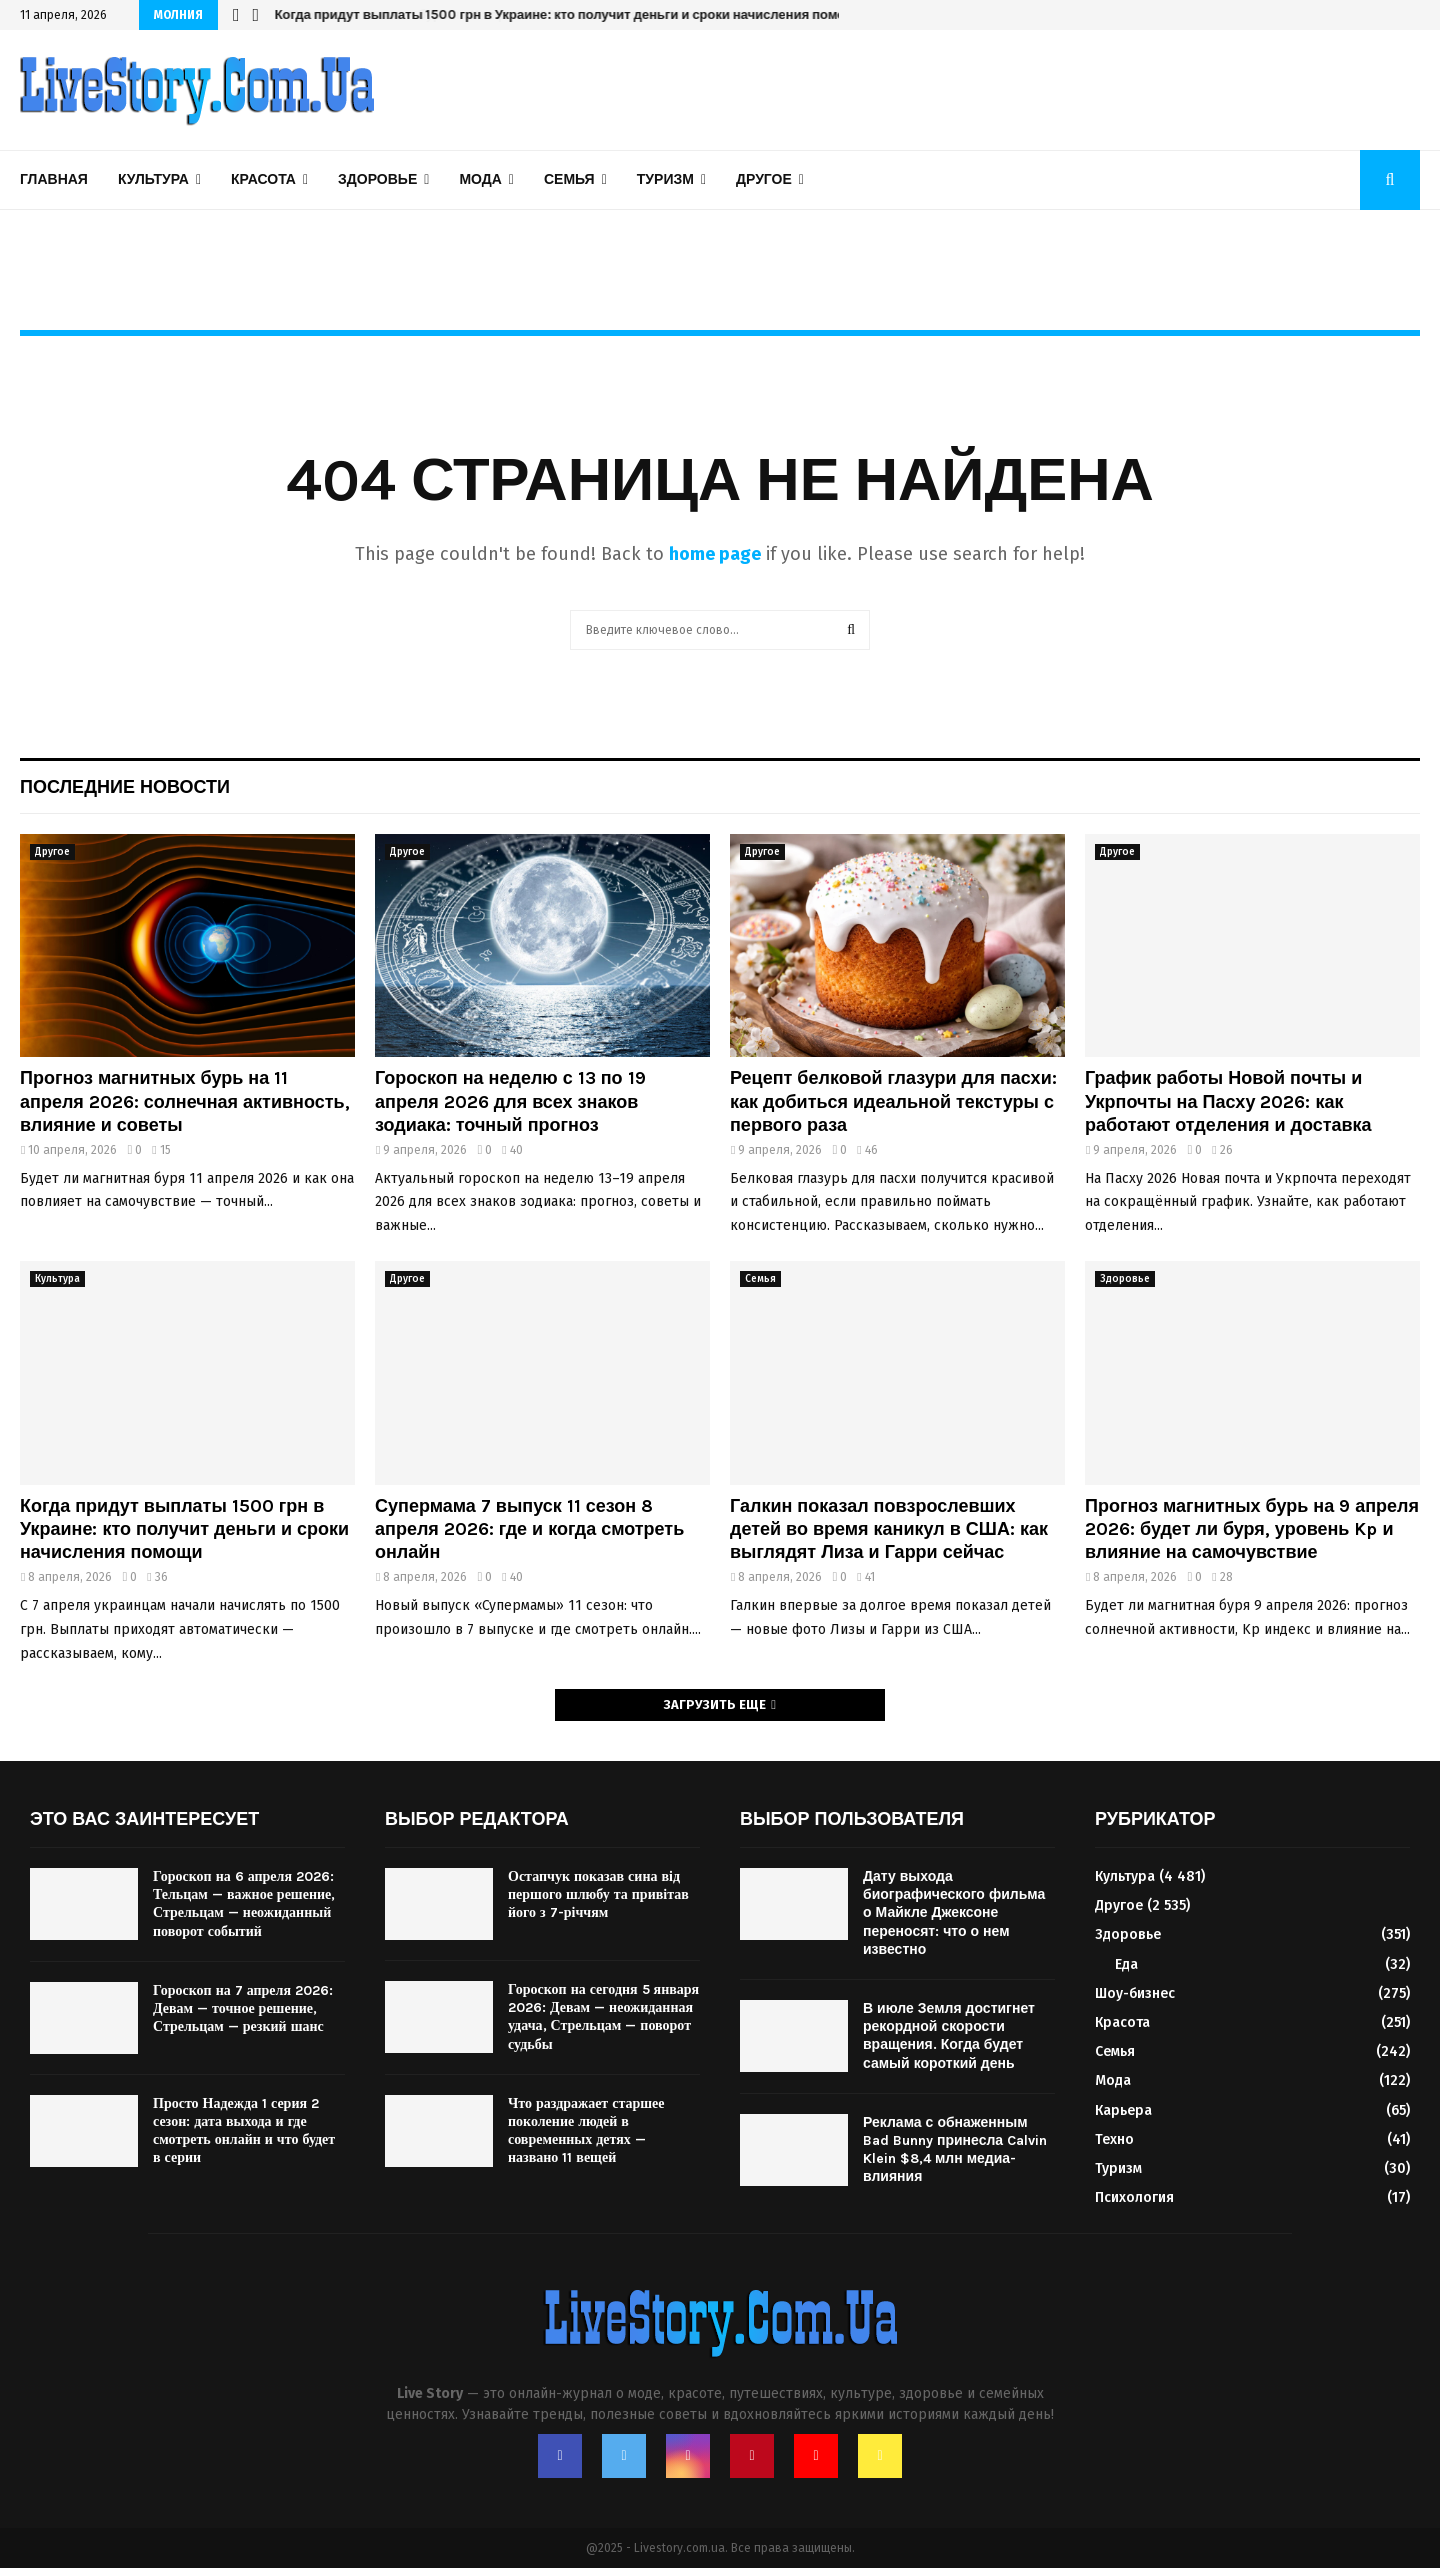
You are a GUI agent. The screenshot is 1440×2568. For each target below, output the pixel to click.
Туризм (665, 179)
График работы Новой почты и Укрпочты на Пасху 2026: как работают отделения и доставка (1228, 1101)
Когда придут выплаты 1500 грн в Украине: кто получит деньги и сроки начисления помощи (569, 14)
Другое (764, 179)
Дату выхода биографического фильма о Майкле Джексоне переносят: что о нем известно (954, 1913)
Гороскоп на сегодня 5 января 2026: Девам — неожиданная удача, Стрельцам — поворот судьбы (603, 2017)
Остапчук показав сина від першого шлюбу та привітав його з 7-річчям (598, 1894)
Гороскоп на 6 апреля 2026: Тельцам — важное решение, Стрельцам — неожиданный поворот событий (244, 1904)
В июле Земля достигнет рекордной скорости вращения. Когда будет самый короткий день (949, 2036)
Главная (54, 179)
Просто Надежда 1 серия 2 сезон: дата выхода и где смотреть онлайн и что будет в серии (244, 2131)
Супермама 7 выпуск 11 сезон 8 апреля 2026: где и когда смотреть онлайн (529, 1529)
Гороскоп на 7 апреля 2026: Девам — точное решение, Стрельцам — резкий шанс (243, 2008)
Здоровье (377, 179)
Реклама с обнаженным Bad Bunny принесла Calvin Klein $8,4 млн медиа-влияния (955, 2150)
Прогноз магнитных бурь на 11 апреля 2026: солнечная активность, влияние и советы (185, 1101)
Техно (1114, 2139)
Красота (263, 179)
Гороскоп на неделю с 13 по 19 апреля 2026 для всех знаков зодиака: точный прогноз (510, 1101)
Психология (1134, 2197)
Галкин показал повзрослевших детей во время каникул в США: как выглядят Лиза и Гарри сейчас (889, 1529)
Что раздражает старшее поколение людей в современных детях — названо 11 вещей (586, 2131)
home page (715, 554)
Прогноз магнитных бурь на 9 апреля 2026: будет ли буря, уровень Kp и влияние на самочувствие (1252, 1529)
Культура (153, 179)
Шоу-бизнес (1135, 1993)
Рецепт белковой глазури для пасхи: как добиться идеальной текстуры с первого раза (893, 1101)
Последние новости (125, 787)
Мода (480, 179)
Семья (569, 179)
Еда (1126, 1964)
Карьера (1123, 2110)
